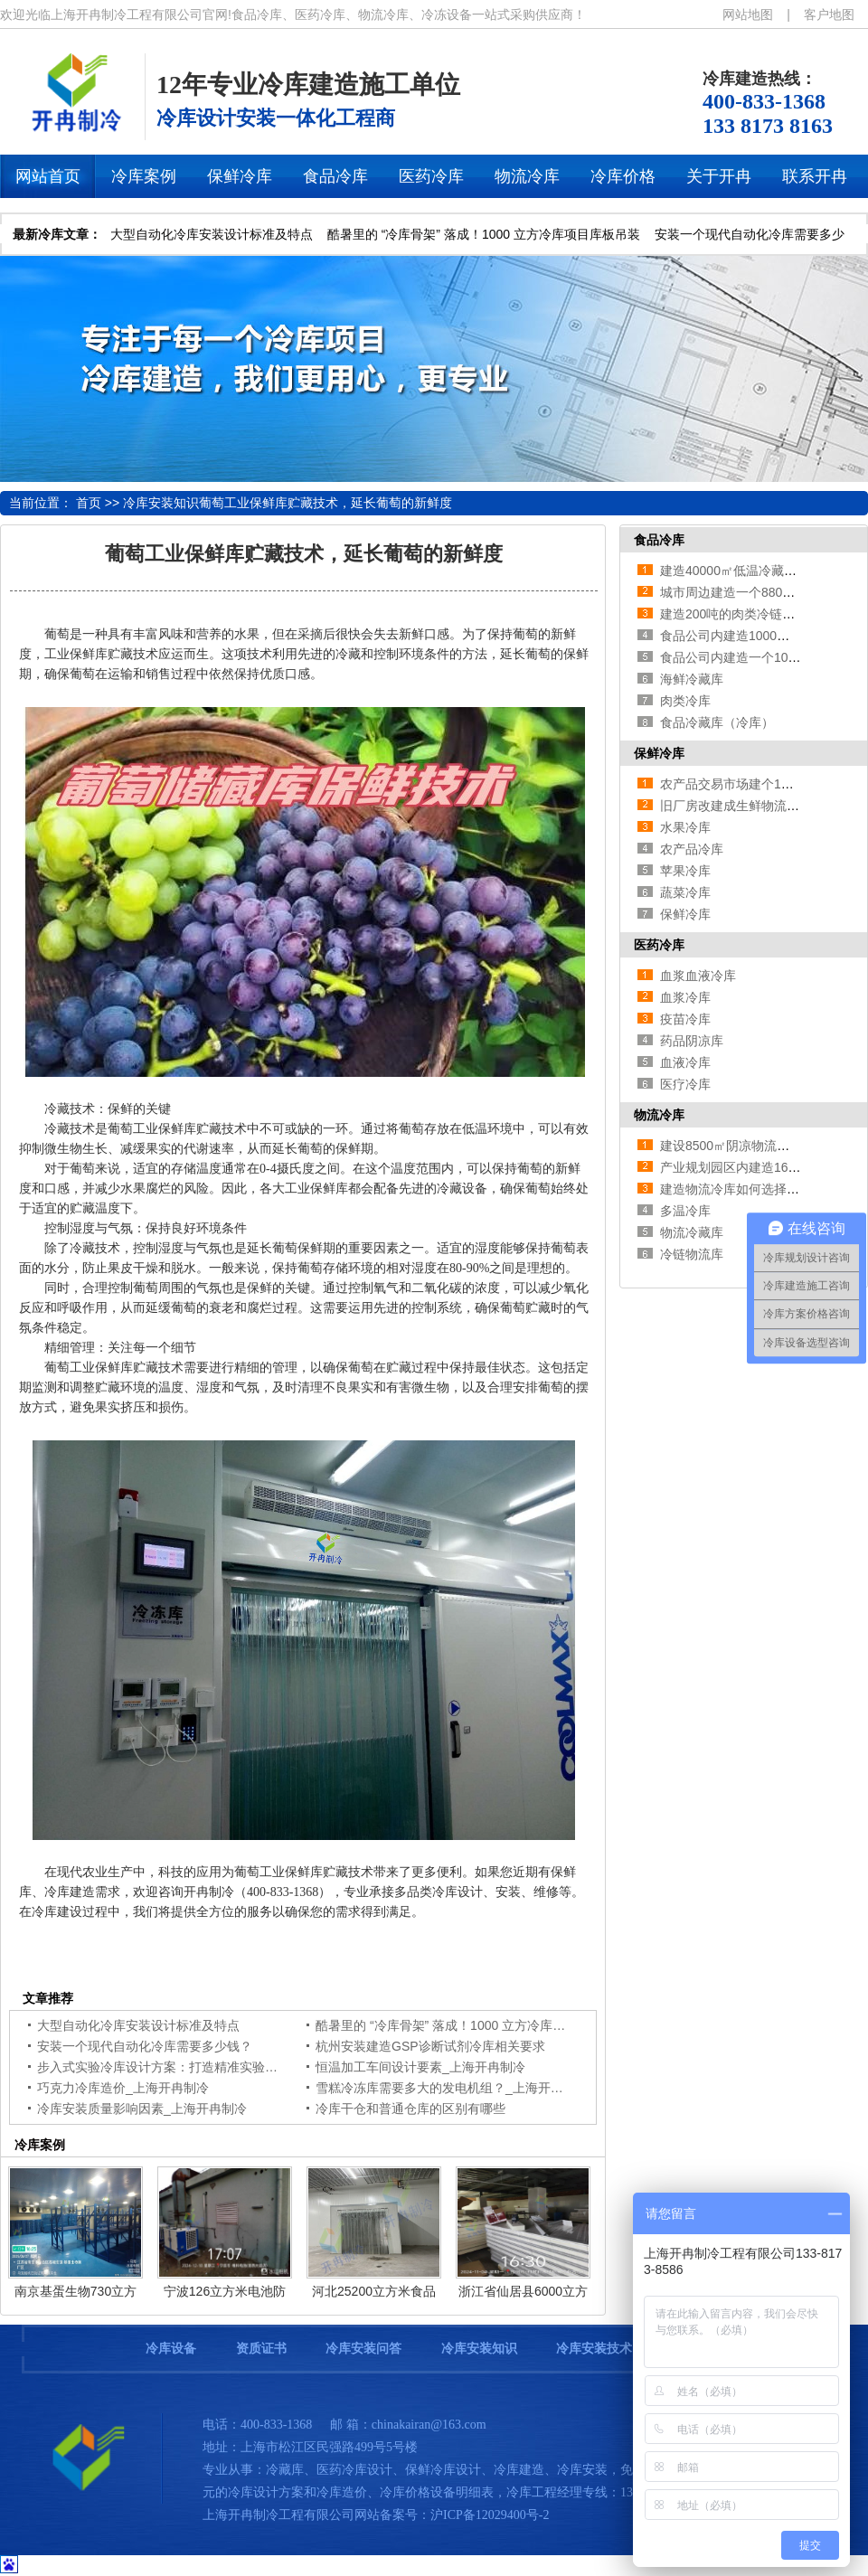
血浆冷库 (685, 997)
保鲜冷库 (659, 753)
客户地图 (829, 14)
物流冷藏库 (691, 1232)
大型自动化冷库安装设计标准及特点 (211, 234)
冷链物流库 (691, 1254)
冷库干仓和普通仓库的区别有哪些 (410, 2108)
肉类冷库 (685, 701)
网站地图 (747, 14)
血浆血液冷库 (698, 975)
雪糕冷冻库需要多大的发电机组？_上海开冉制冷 (452, 2088)
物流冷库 (659, 1115)
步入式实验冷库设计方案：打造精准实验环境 (163, 2067)
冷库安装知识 (161, 502)
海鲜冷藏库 (691, 679)
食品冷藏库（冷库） (717, 722)
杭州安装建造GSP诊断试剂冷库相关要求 (430, 2046)
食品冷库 (659, 540)
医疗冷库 (685, 1084)
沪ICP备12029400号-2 (489, 2515)
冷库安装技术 (594, 2348)
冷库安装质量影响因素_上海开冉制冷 (142, 2108)
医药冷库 (659, 945)
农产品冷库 (691, 849)
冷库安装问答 (363, 2348)
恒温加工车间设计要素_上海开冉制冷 (420, 2067)
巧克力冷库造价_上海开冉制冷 (123, 2088)
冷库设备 (171, 2348)
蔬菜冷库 (685, 892)
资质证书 (261, 2348)
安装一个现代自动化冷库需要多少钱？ (144, 2046)
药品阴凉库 (691, 1040)
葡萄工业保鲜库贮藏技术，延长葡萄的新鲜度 (325, 502)
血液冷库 (685, 1062)
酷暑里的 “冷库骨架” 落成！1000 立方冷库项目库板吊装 (483, 234)
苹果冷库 (685, 870)
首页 (88, 502)
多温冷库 (685, 1210)
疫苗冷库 (685, 1019)
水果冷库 (685, 827)
